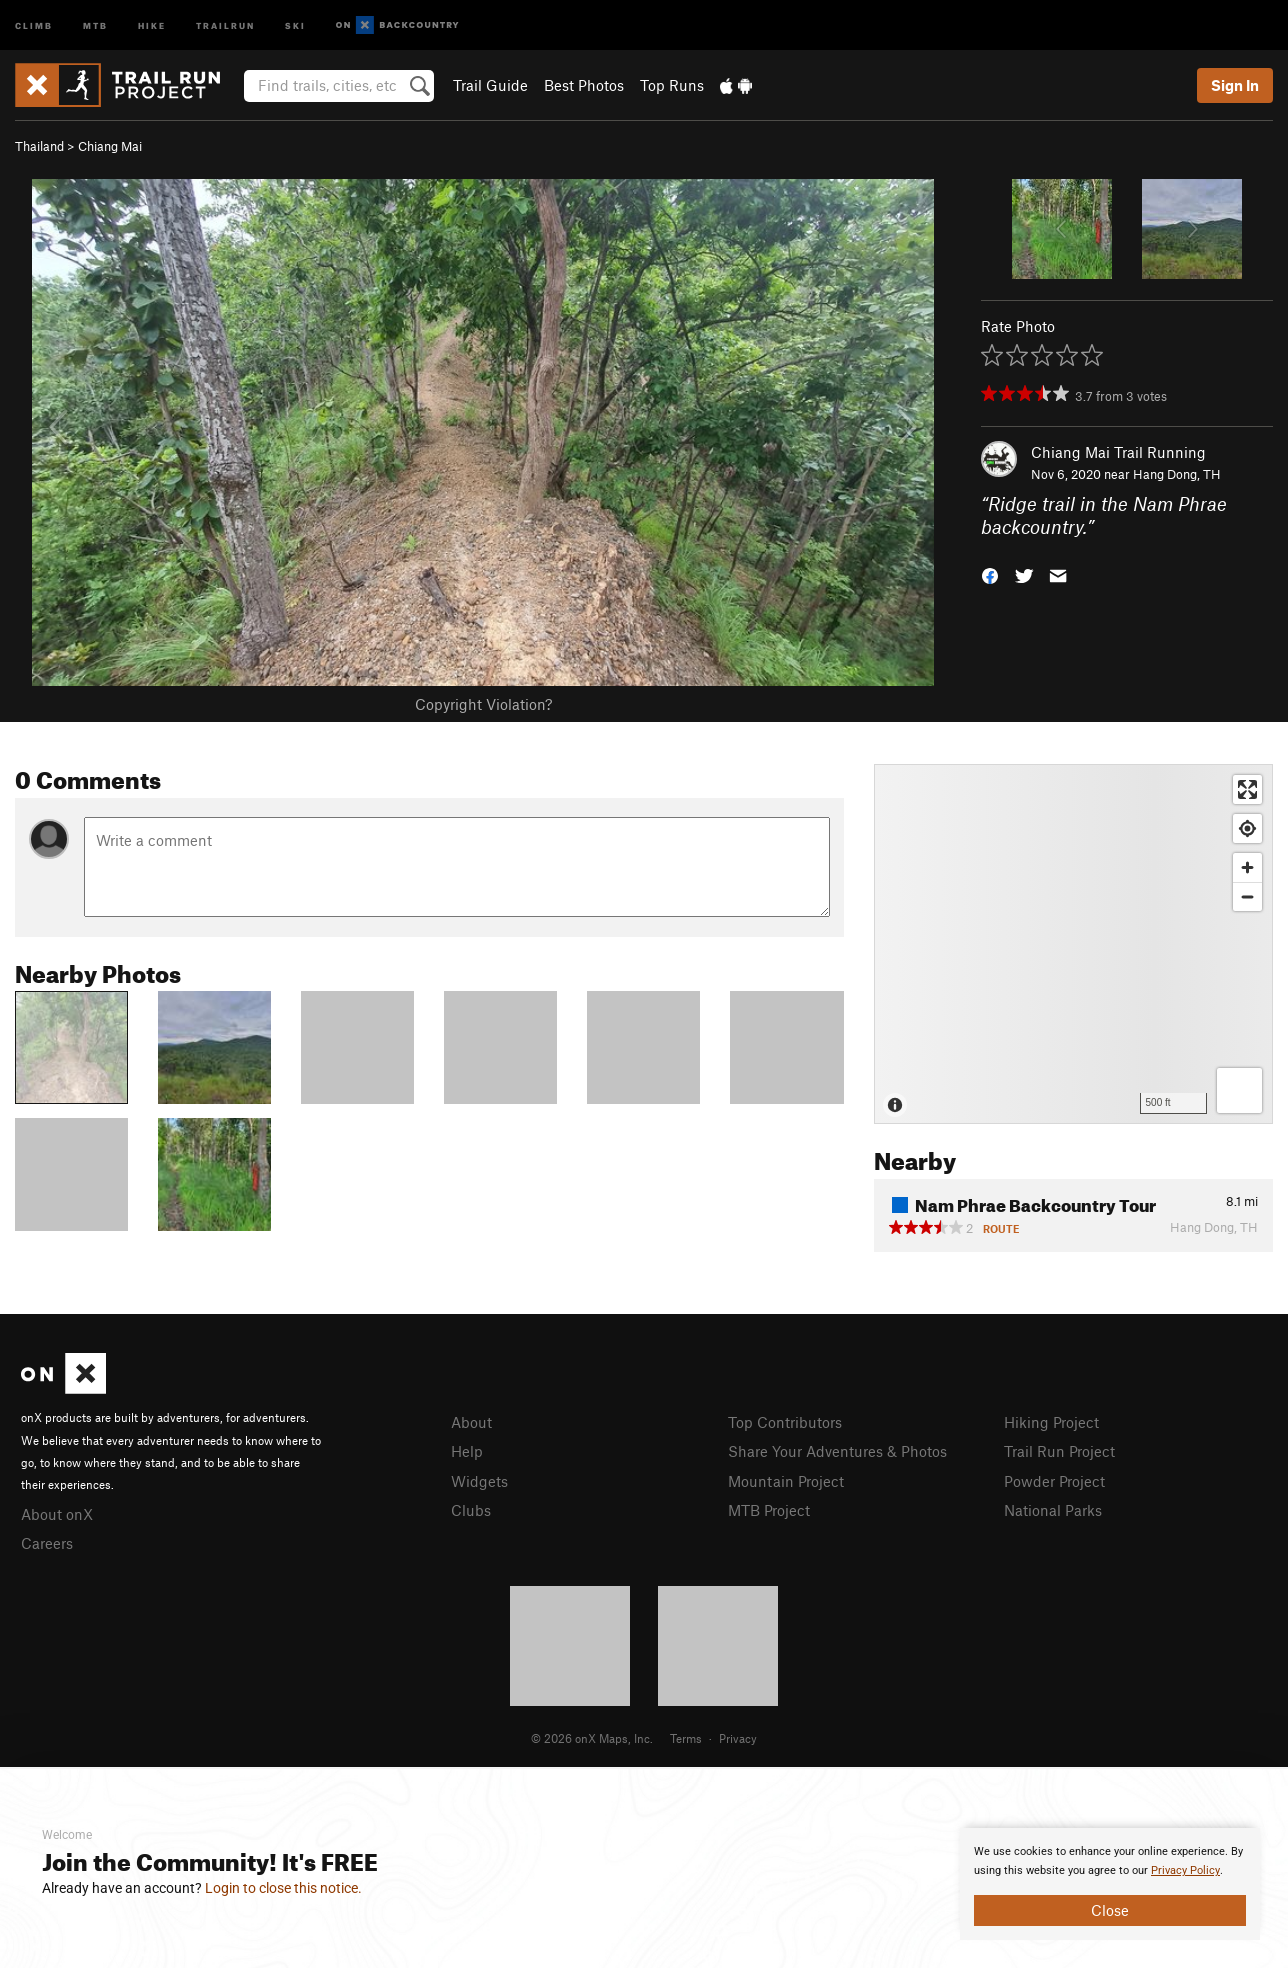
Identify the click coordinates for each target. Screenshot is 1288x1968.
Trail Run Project (1059, 1451)
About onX (57, 1514)
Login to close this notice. (283, 1888)
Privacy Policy (1185, 1870)
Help (467, 1451)
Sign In (1235, 85)
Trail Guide (490, 85)
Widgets (479, 1481)
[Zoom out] (1247, 896)
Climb (34, 24)
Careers (47, 1543)
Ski (295, 24)
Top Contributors (785, 1422)
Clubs (471, 1510)
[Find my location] (1247, 828)
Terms (686, 1738)
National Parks (1053, 1510)
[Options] (1239, 1090)
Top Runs (672, 85)
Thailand (39, 146)
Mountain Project (786, 1481)
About (471, 1422)
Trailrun (225, 24)
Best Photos (584, 85)
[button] (990, 573)
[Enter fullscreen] (1247, 789)
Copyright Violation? (483, 704)
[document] (1110, 1884)
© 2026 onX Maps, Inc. (592, 1738)
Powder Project (1054, 1481)
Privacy (738, 1738)
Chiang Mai (110, 146)
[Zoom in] (1247, 867)
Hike (152, 24)
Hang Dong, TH (1177, 474)
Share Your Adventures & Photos (837, 1451)
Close (1110, 1910)
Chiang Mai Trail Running (1118, 452)
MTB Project (769, 1510)
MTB (95, 24)
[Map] (1073, 944)
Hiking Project (1051, 1422)
